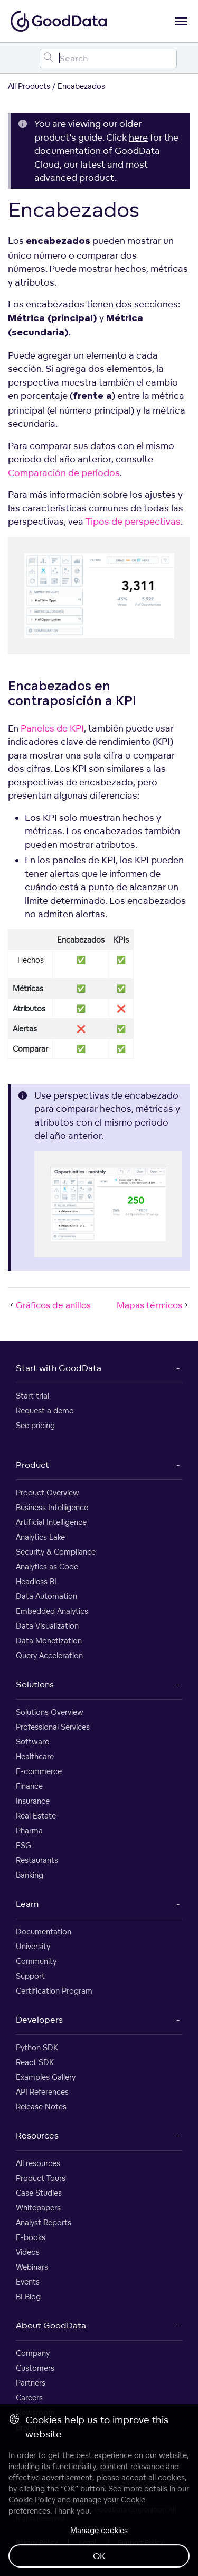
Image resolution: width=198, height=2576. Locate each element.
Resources (37, 2135)
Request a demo (45, 1410)
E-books (30, 2237)
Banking (29, 1874)
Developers (39, 2019)
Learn (27, 1903)
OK (99, 2556)
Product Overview (47, 1492)
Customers (35, 2367)
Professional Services (53, 1726)
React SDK (35, 2062)
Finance (29, 1786)
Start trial (32, 1395)
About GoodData (51, 2325)
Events (28, 2281)
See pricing (35, 1425)
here (138, 137)
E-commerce (39, 1771)
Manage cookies (99, 2530)
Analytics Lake (40, 1536)
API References (42, 2091)
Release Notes (41, 2106)
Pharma (29, 1830)
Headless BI (36, 1581)
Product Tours (40, 2177)
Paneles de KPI (52, 728)
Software (32, 1741)
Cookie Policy (31, 2499)
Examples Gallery (46, 2076)
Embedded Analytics (52, 1610)
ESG (23, 1845)
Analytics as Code (47, 1566)
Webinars (32, 2266)
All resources (38, 2163)
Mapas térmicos (153, 1305)
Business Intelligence (52, 1507)
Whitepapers (38, 2207)
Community (36, 1961)
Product (32, 1464)
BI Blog (28, 2296)
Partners (30, 2382)
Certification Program (54, 1990)
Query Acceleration (49, 1655)
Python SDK (37, 2047)
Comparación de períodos (64, 472)
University (33, 1946)
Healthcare (35, 1756)
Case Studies (39, 2192)
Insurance (33, 1800)
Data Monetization (49, 1640)
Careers (29, 2397)
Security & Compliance (56, 1551)
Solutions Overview (49, 1711)
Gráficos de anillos (49, 1305)
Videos (28, 2252)
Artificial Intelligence (51, 1522)
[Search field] (108, 58)
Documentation (43, 1931)
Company (33, 2353)
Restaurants (37, 1860)
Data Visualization (47, 1625)
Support (30, 1975)
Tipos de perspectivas (133, 521)
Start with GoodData (58, 1368)
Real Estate (36, 1815)
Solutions (35, 1684)
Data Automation (46, 1596)
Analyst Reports (43, 2222)
